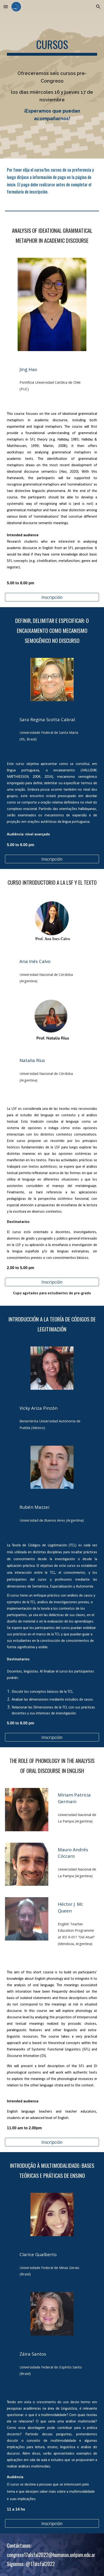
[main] (52, 79)
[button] (5, 6)
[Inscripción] (52, 597)
